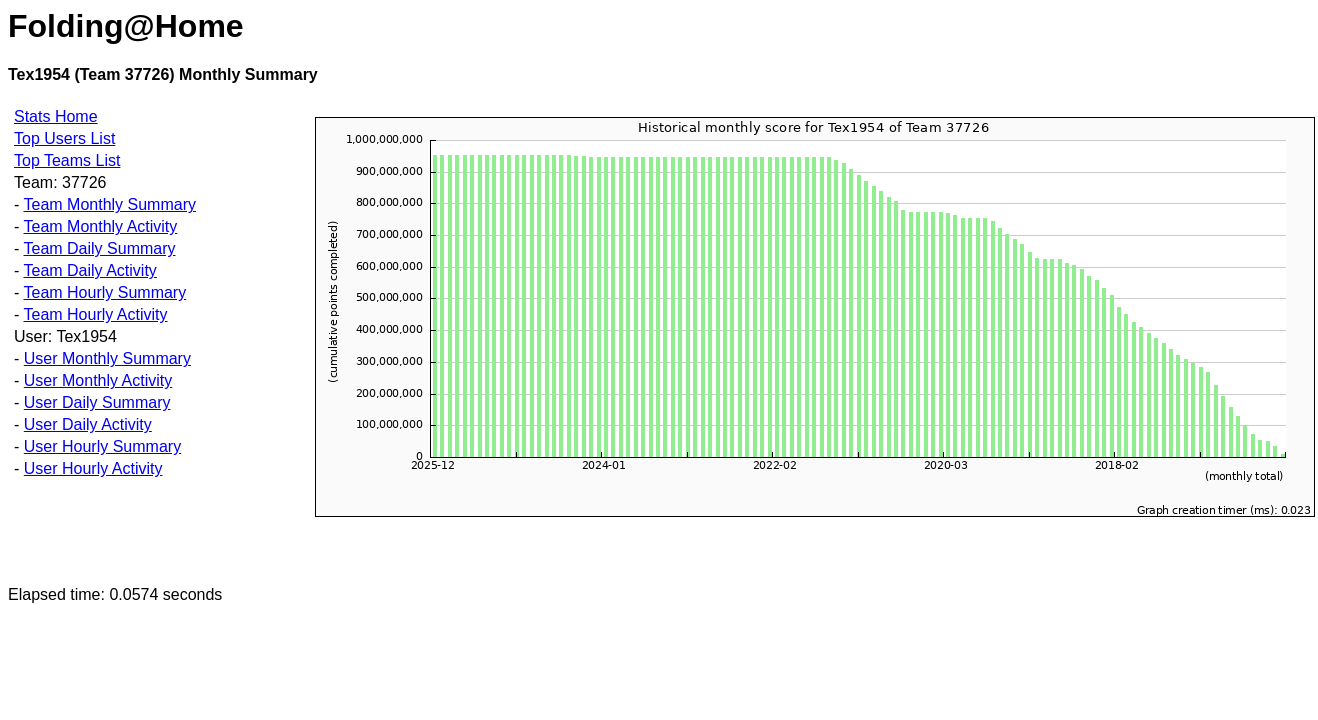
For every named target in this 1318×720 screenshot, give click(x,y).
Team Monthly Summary (109, 204)
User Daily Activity (88, 424)
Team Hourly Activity (95, 314)
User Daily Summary (97, 402)
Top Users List (64, 138)
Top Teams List (67, 160)
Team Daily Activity (89, 270)
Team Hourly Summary (104, 292)
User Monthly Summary (107, 358)
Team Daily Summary (99, 248)
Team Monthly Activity (100, 226)
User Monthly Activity (98, 380)
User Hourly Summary (102, 446)
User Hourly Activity (93, 468)
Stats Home (56, 116)
